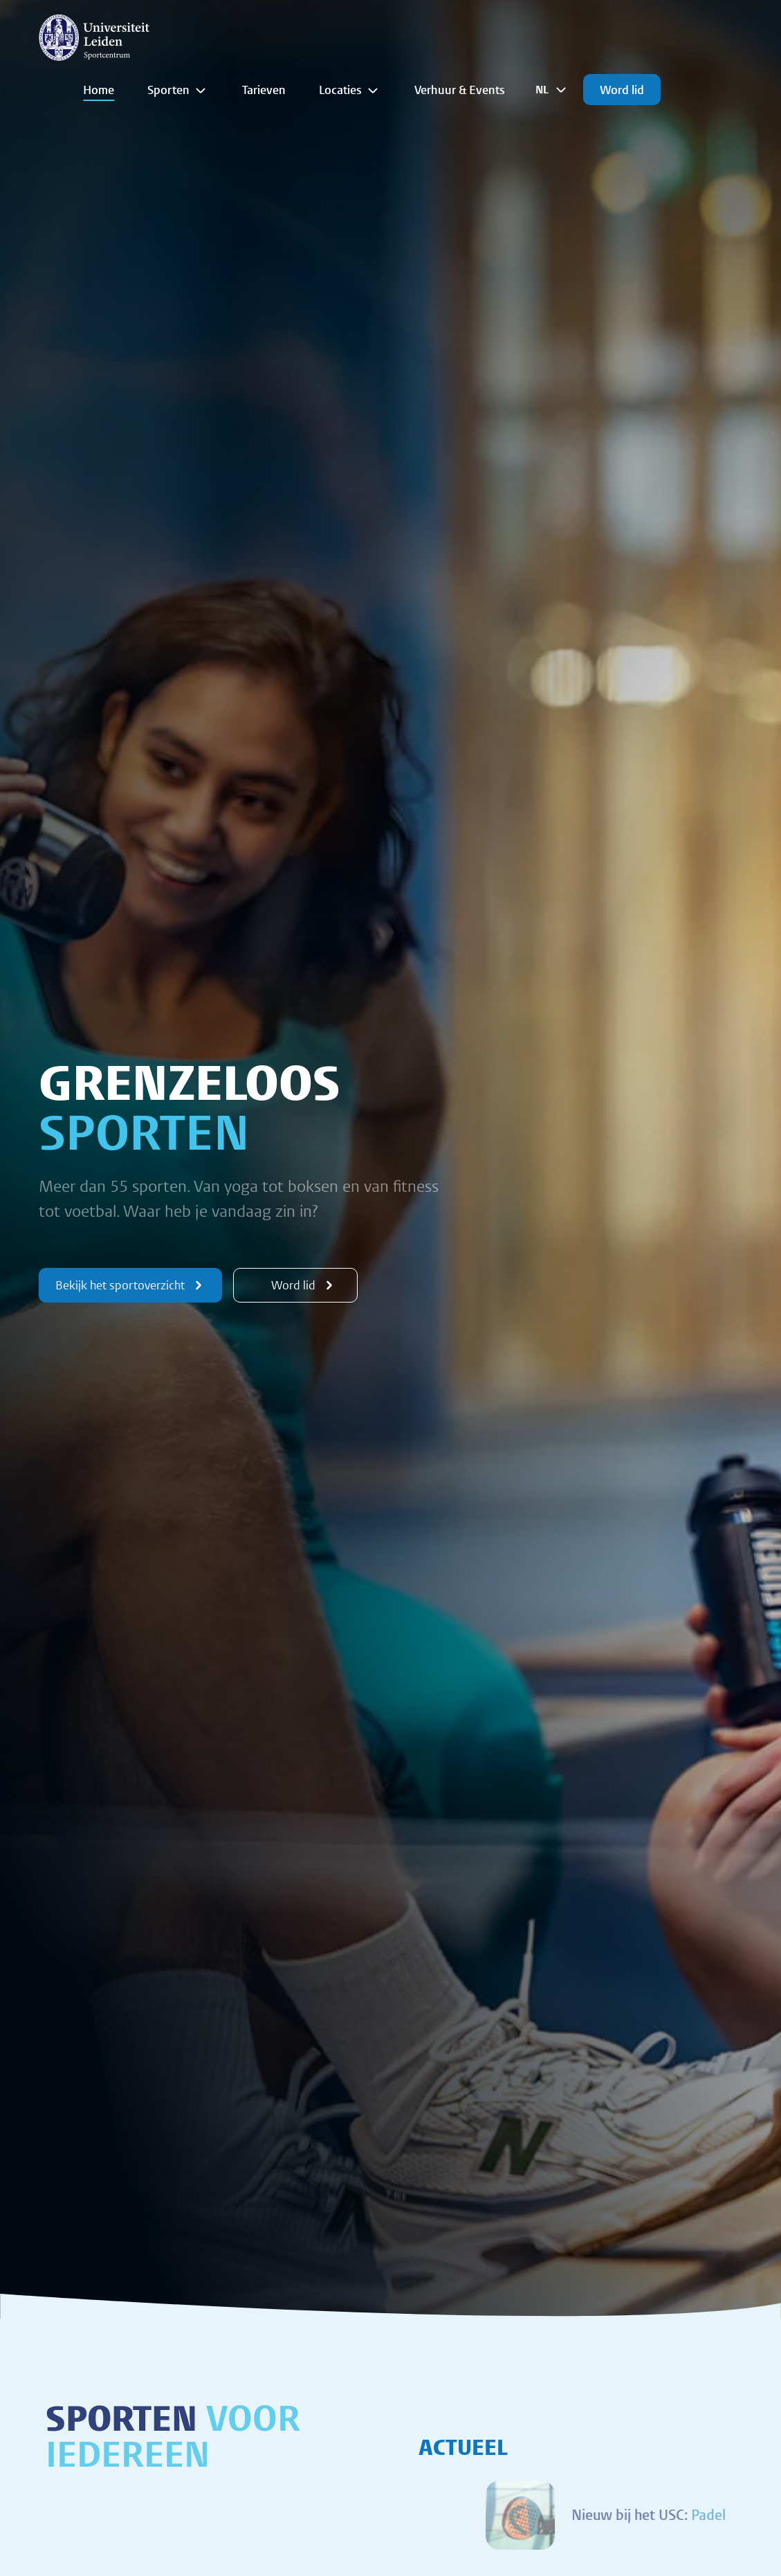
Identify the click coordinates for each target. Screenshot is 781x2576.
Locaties (350, 90)
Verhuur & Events (459, 89)
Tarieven (264, 89)
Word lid (622, 89)
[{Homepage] (94, 37)
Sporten (178, 90)
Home (98, 89)
